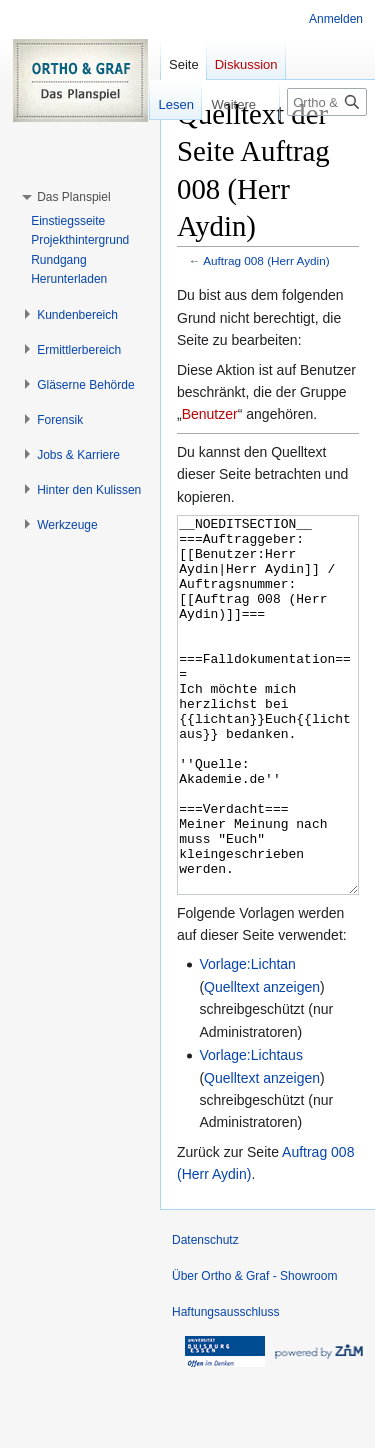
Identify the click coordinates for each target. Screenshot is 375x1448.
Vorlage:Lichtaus (251, 1130)
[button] (73, 197)
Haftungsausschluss (225, 1387)
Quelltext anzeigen (262, 1062)
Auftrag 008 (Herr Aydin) (266, 260)
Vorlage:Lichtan (247, 1039)
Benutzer (210, 414)
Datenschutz (205, 1315)
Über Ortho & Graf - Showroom (254, 1351)
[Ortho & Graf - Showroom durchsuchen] (327, 102)
